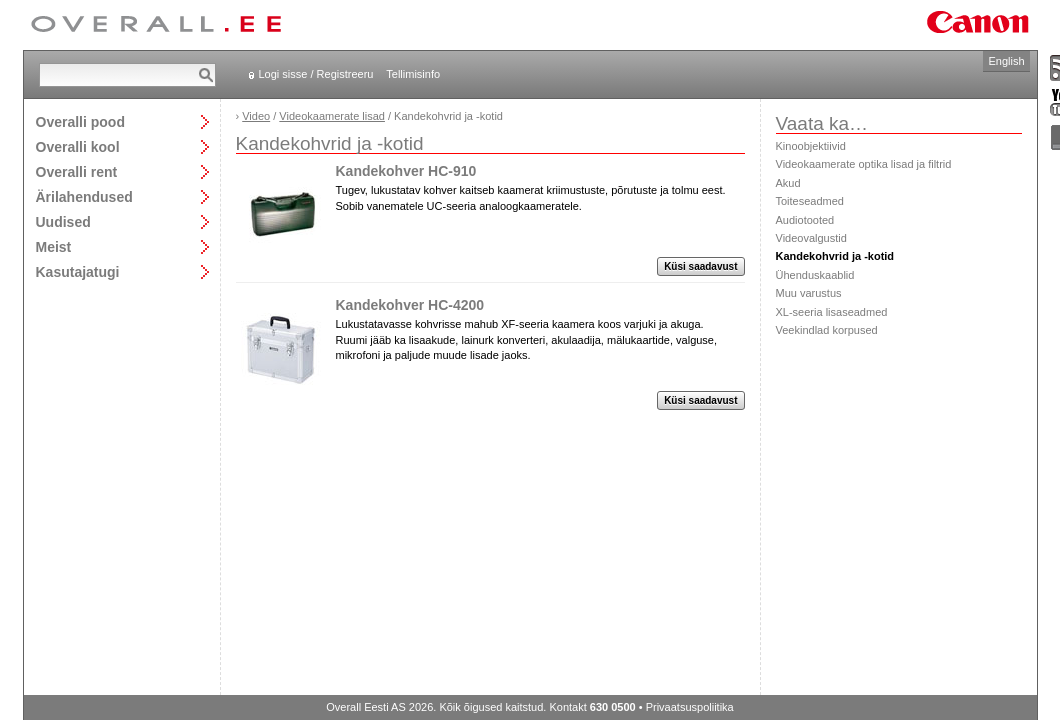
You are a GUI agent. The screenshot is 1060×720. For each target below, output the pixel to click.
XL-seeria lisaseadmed (832, 312)
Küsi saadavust (700, 266)
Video (256, 116)
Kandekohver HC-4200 (410, 305)
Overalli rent (77, 171)
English (1006, 61)
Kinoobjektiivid (811, 146)
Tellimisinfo (413, 74)
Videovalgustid (811, 238)
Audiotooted (805, 220)
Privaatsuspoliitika (690, 707)
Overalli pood (80, 121)
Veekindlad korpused (827, 330)
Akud (788, 183)
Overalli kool (78, 146)
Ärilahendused (84, 196)
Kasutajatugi (78, 271)
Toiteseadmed (810, 201)
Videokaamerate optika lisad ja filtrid (864, 164)
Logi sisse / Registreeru (316, 74)
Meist (54, 246)
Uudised (63, 221)
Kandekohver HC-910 (406, 171)
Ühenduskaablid (815, 275)
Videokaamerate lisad (332, 116)
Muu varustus (809, 293)
